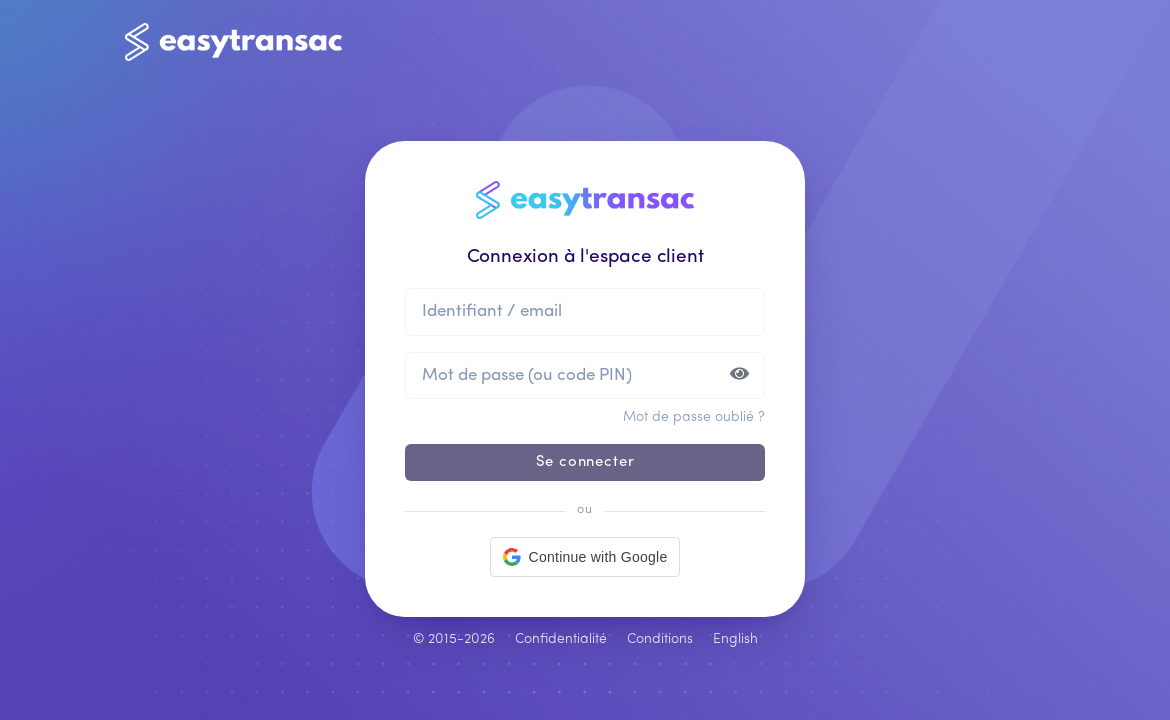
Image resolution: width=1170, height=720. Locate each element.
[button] (585, 557)
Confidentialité (561, 639)
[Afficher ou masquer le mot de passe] (740, 375)
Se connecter (585, 462)
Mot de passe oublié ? (694, 417)
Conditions (660, 639)
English (735, 639)
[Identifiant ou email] (585, 311)
